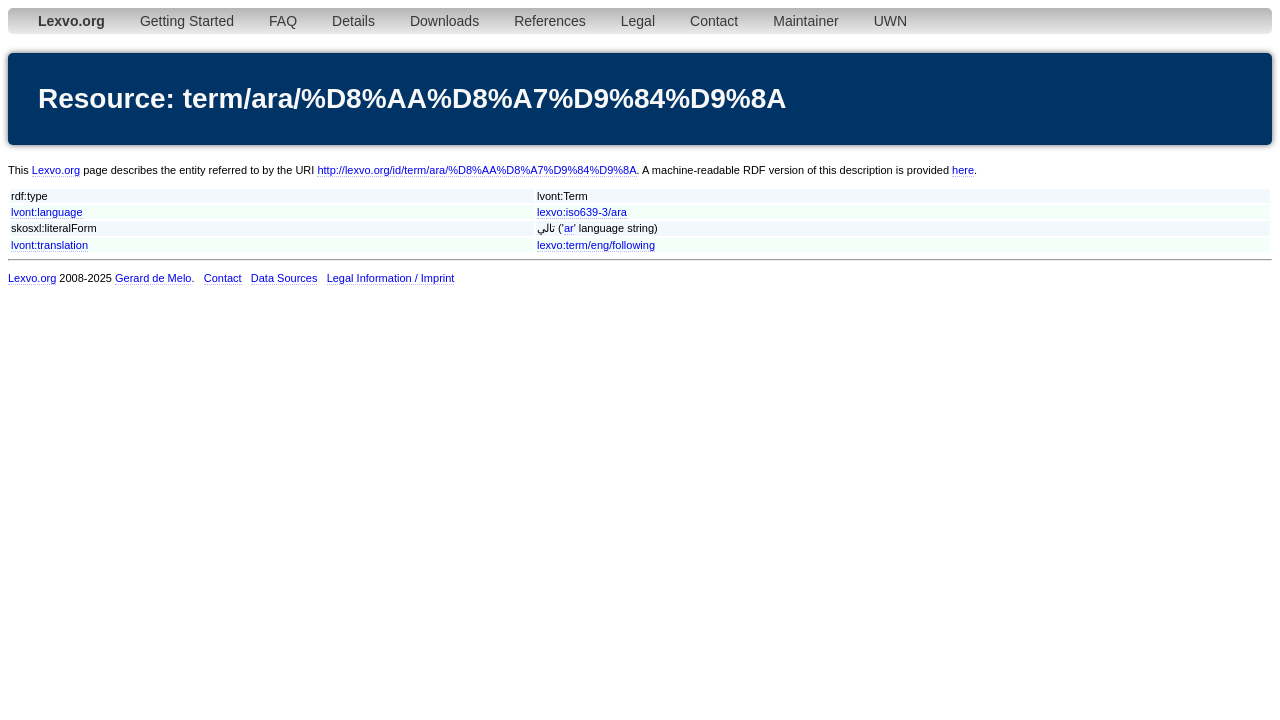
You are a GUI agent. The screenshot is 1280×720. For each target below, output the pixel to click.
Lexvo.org (56, 170)
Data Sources (284, 278)
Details (353, 21)
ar (569, 228)
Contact (714, 21)
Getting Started (187, 21)
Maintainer (805, 21)
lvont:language (47, 212)
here (963, 170)
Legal (638, 21)
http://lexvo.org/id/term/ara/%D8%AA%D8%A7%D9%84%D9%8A (476, 170)
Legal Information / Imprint (391, 278)
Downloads (444, 21)
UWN (890, 21)
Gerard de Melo (153, 278)
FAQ (283, 21)
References (550, 21)
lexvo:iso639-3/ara (582, 212)
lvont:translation (49, 245)
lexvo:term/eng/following (596, 245)
